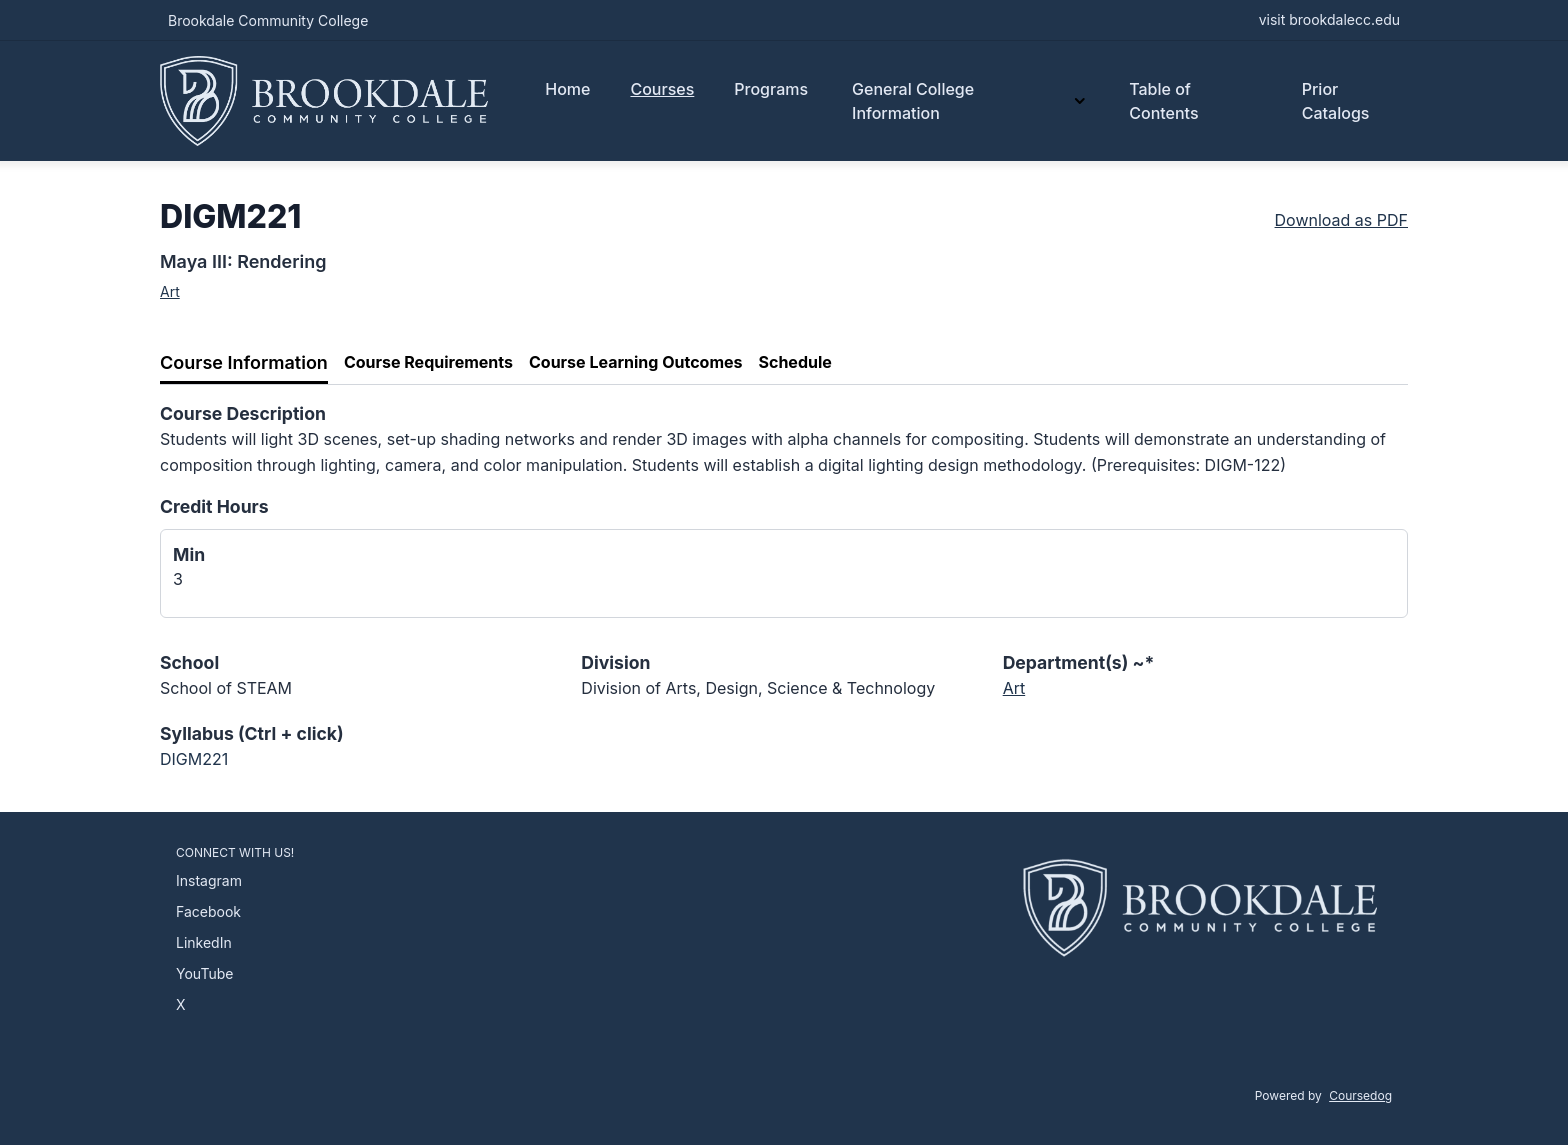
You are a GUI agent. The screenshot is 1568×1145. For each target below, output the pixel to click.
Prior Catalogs (1336, 101)
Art (170, 291)
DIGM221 (194, 759)
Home (567, 89)
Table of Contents (1163, 101)
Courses (662, 89)
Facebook (208, 911)
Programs (771, 89)
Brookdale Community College (268, 20)
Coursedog (1360, 1095)
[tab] (244, 363)
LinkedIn (204, 942)
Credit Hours (214, 506)
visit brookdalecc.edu (1329, 19)
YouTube (204, 973)
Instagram (209, 880)
